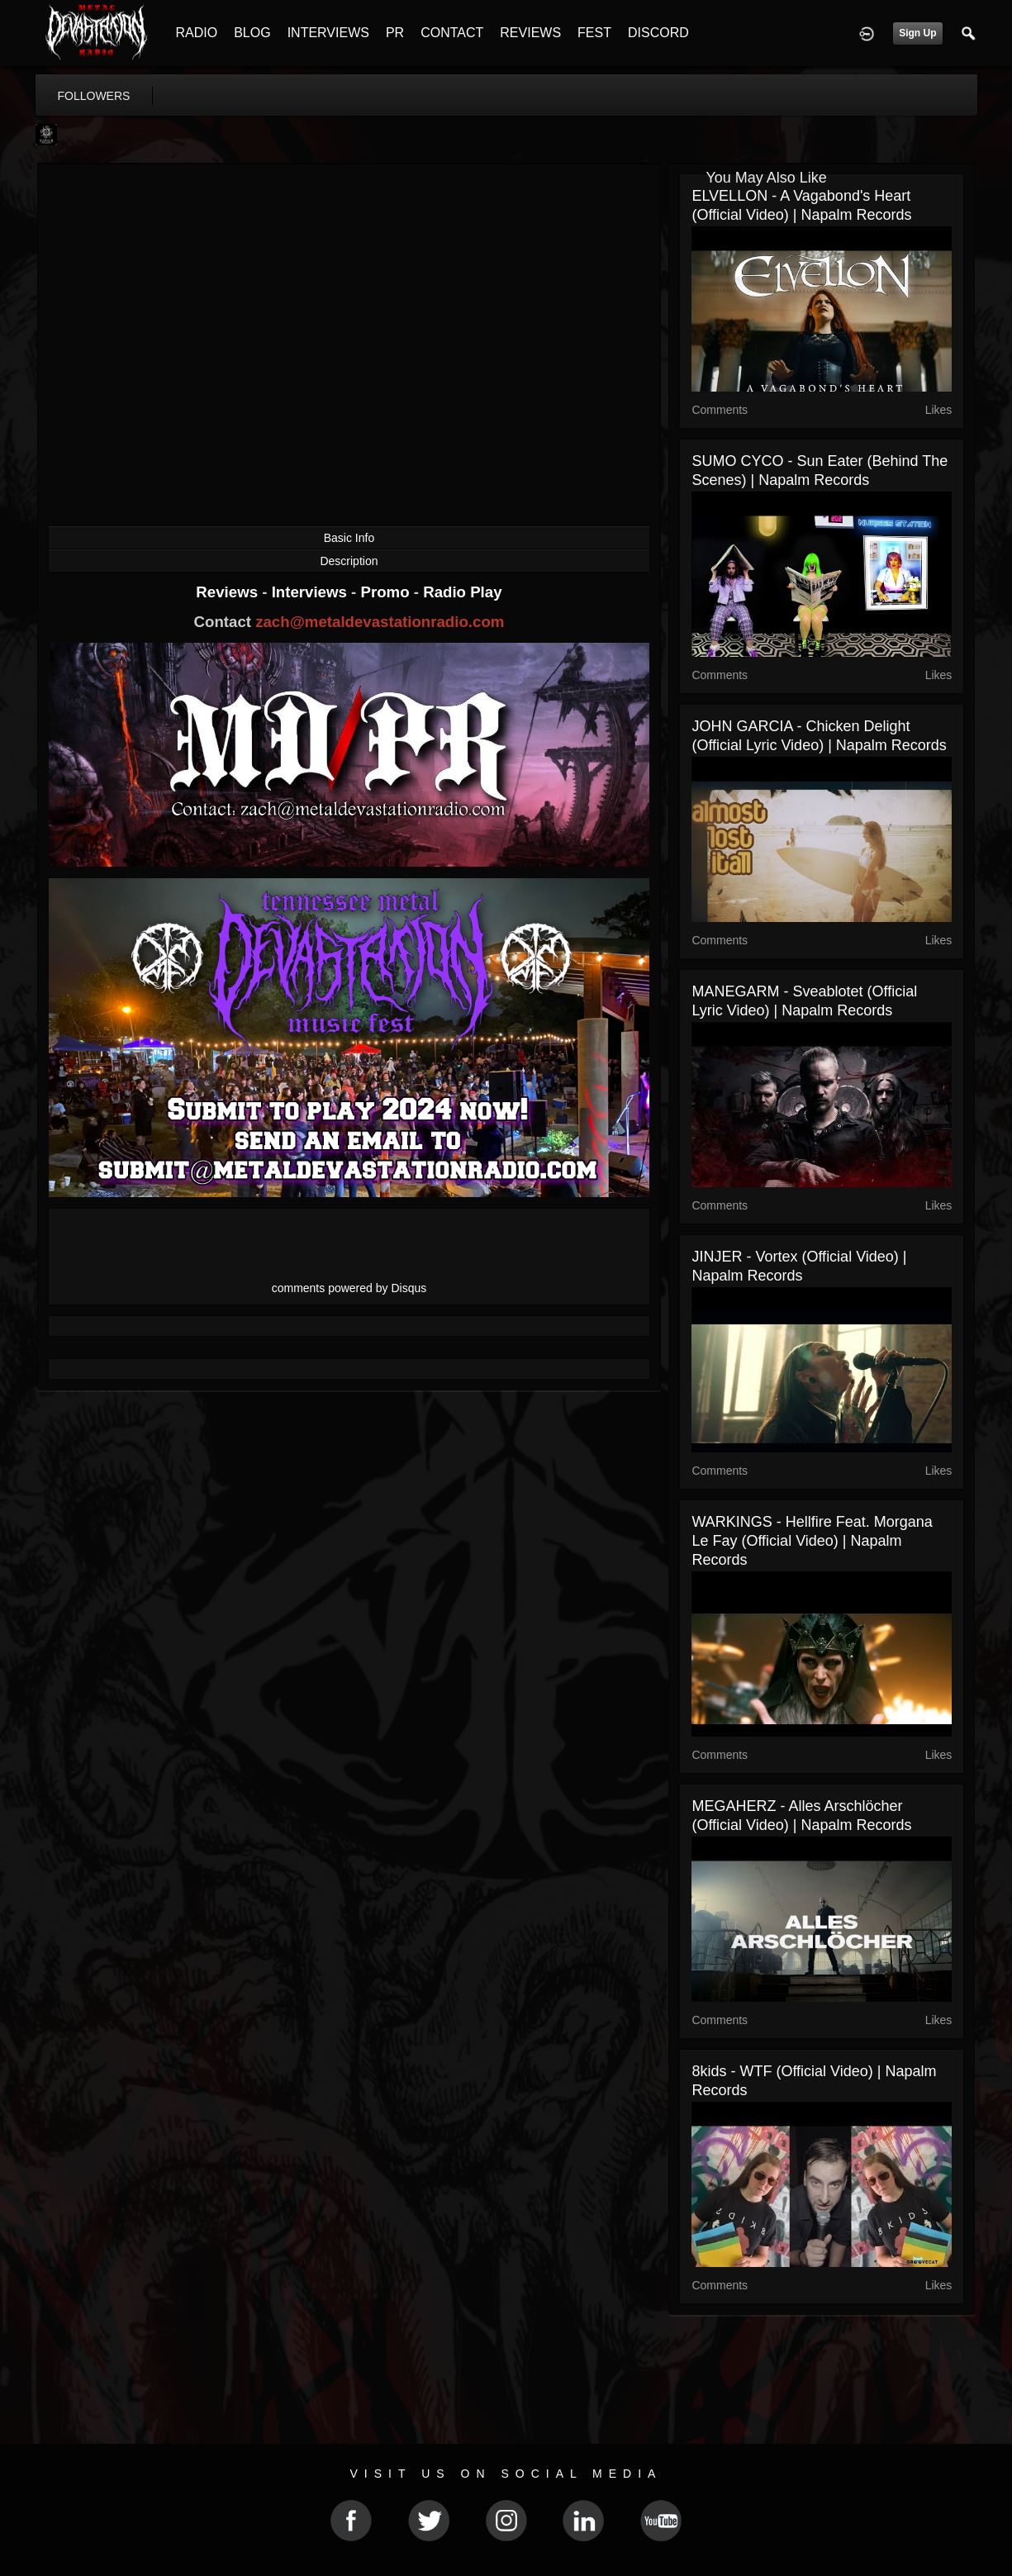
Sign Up (917, 33)
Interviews (311, 592)
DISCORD (658, 33)
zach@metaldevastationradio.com (379, 621)
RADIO (197, 33)
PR (395, 33)
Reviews (229, 592)
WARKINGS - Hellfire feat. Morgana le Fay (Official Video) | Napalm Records (811, 1541)
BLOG (252, 33)
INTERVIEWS (328, 33)
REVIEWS (530, 33)
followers (94, 95)
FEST (594, 33)
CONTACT (451, 33)
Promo (386, 592)
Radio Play (462, 592)
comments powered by (349, 1288)
